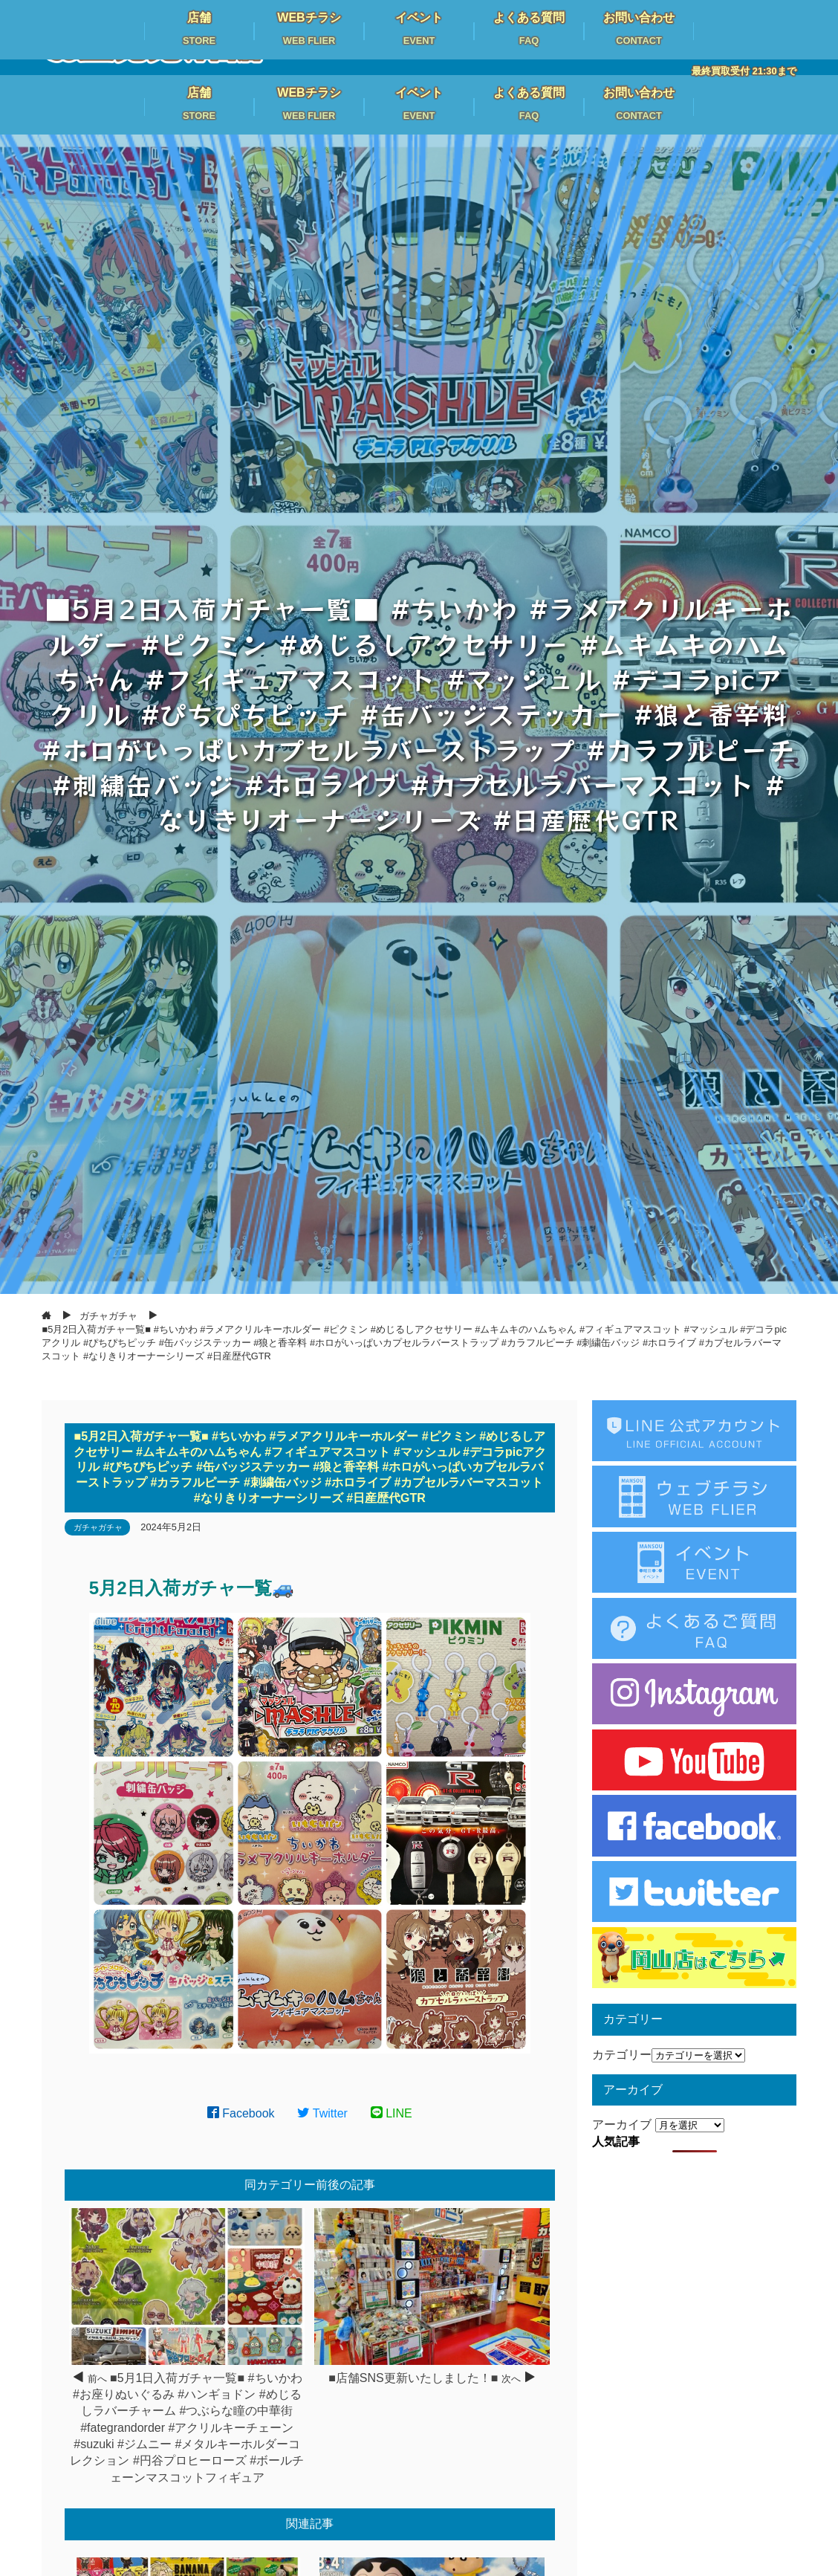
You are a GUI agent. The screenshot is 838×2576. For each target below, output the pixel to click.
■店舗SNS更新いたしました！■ (413, 2378)
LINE (391, 2113)
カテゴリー (622, 2054)
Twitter (322, 2113)
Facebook (241, 2113)
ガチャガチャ (98, 1527)
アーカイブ (622, 2124)
